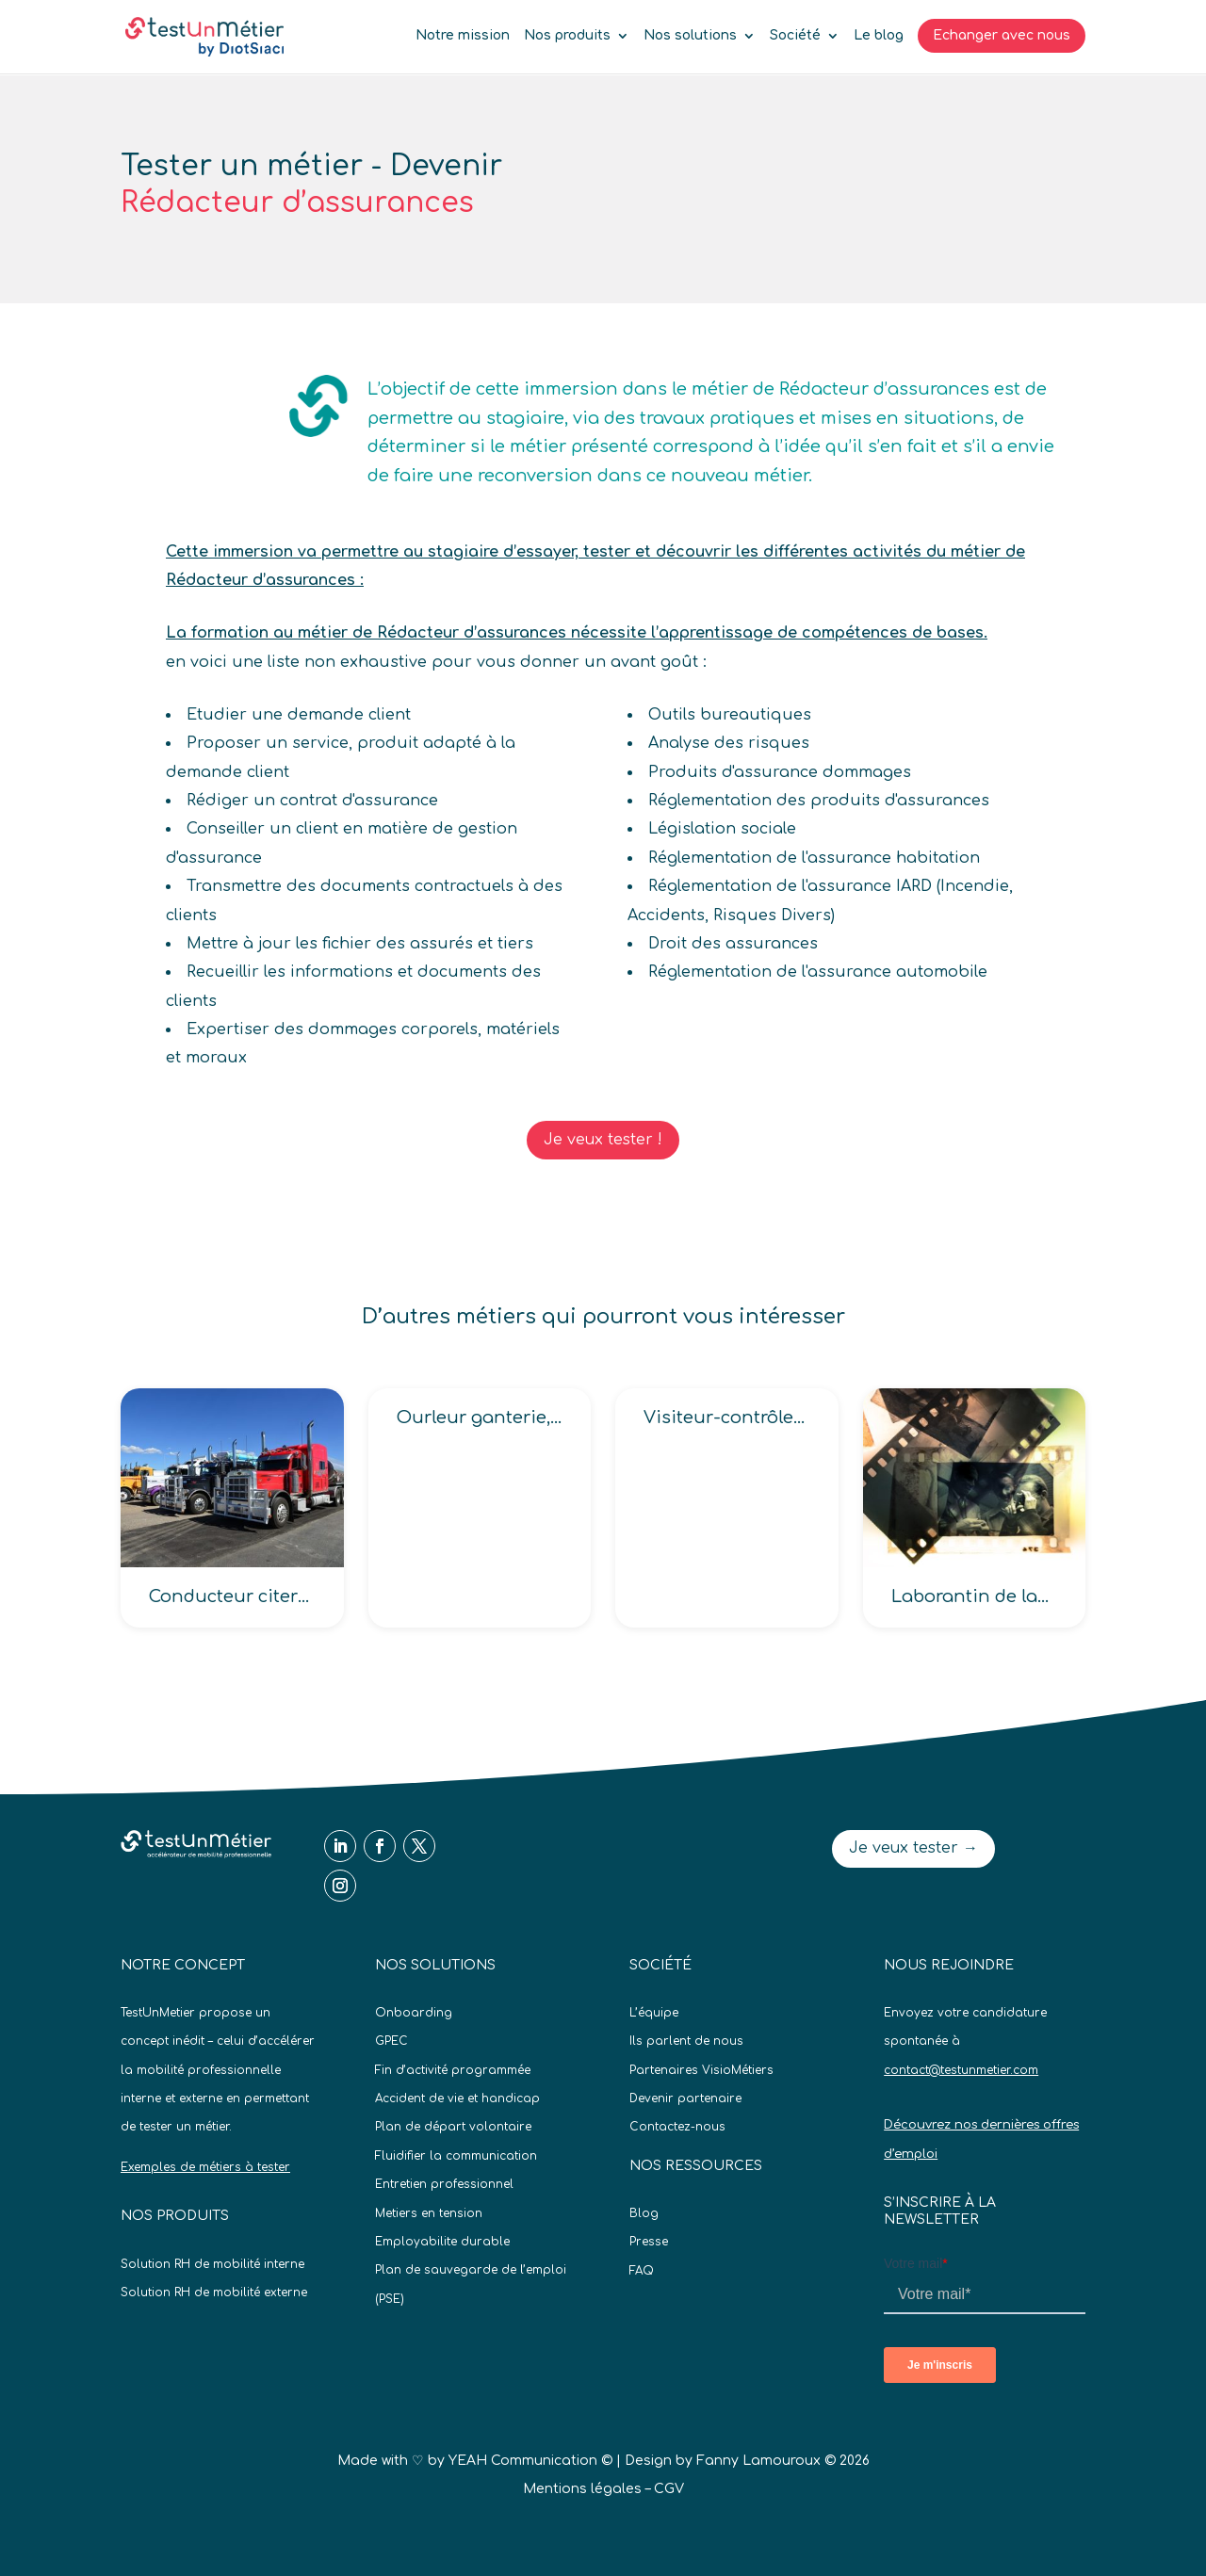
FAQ (641, 2270)
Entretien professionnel (444, 2184)
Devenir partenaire (685, 2098)
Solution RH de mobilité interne (212, 2264)
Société (795, 35)
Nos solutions (690, 35)
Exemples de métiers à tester (205, 2167)
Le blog (879, 35)
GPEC (391, 2041)
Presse (648, 2241)
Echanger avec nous (1001, 35)
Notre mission (463, 35)
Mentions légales (582, 2489)
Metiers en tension (428, 2213)
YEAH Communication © (530, 2461)
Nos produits (567, 35)
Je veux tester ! (603, 1139)
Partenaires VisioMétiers (701, 2070)
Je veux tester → (913, 1847)
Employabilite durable (442, 2241)
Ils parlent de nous (686, 2041)
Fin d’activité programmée (452, 2070)
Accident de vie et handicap (457, 2098)
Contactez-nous (677, 2126)
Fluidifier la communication (456, 2156)
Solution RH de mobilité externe (214, 2292)
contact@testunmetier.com (961, 2070)
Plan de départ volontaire (453, 2126)
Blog (644, 2213)
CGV (669, 2489)
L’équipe (653, 2012)
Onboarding (413, 2012)
